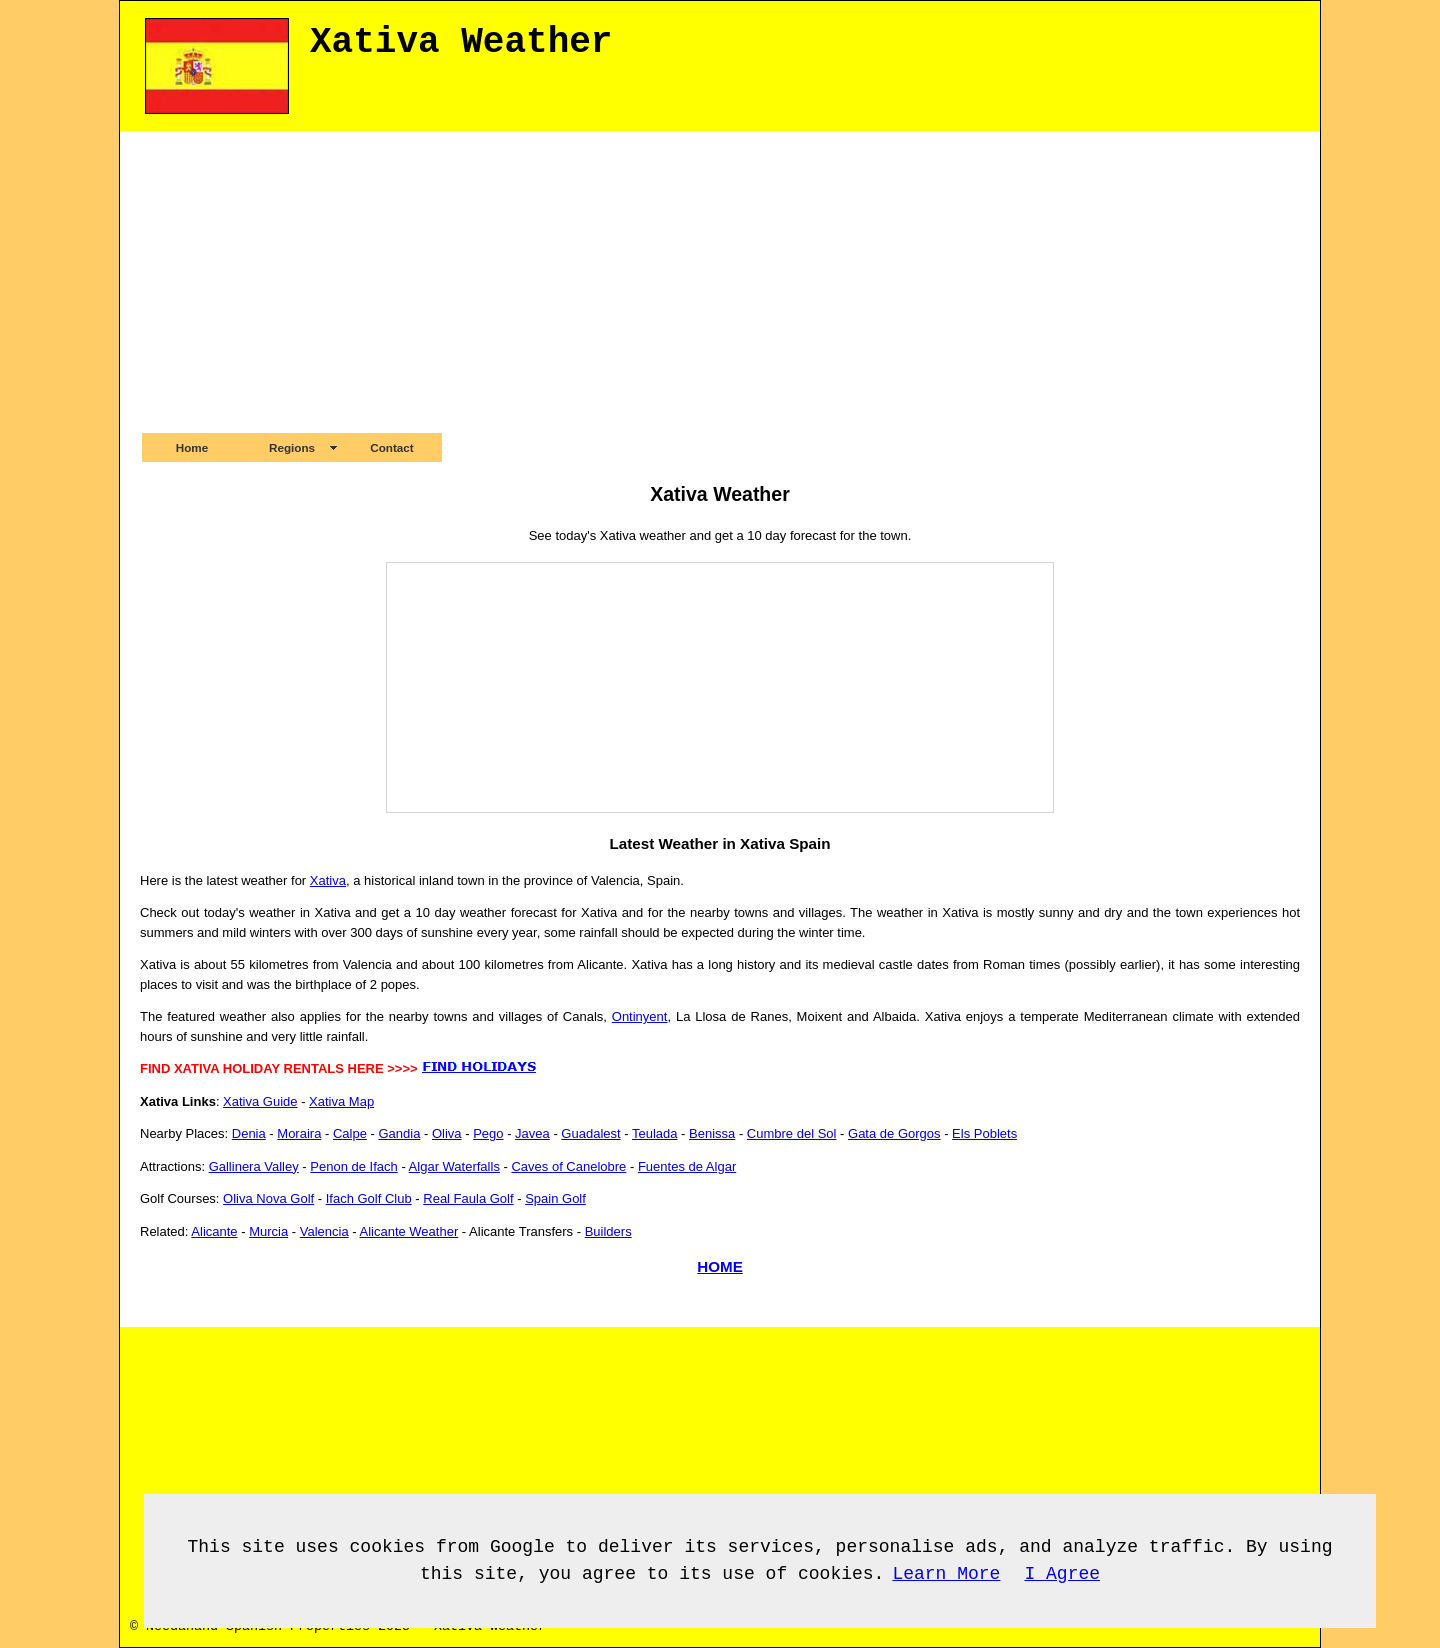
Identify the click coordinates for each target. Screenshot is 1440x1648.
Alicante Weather (408, 1231)
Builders (608, 1231)
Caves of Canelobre (568, 1166)
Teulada (655, 1133)
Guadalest (590, 1133)
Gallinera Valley (254, 1166)
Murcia (268, 1231)
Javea (532, 1133)
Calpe (350, 1133)
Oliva (447, 1133)
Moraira (299, 1133)
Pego (488, 1133)
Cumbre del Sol (792, 1133)
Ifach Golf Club (369, 1198)
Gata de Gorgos (894, 1133)
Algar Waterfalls (454, 1166)
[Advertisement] (720, 281)
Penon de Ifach (353, 1166)
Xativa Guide (260, 1101)
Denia (249, 1133)
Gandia (399, 1133)
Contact (392, 447)
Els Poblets (984, 1133)
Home (192, 447)
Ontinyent (640, 1016)
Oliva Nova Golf (268, 1198)
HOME (720, 1266)
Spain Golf (555, 1198)
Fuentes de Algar (687, 1166)
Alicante (214, 1231)
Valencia (324, 1231)
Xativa (328, 880)
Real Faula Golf (468, 1198)
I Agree (1062, 1574)
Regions (292, 447)
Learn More (946, 1574)
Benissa (712, 1133)
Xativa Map (341, 1101)
